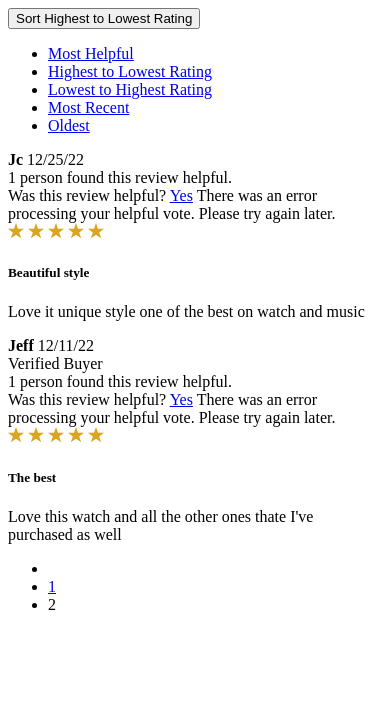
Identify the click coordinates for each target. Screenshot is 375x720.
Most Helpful (91, 53)
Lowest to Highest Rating (130, 89)
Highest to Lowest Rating (130, 71)
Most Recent (88, 107)
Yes (181, 195)
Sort (104, 18)
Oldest (69, 125)
